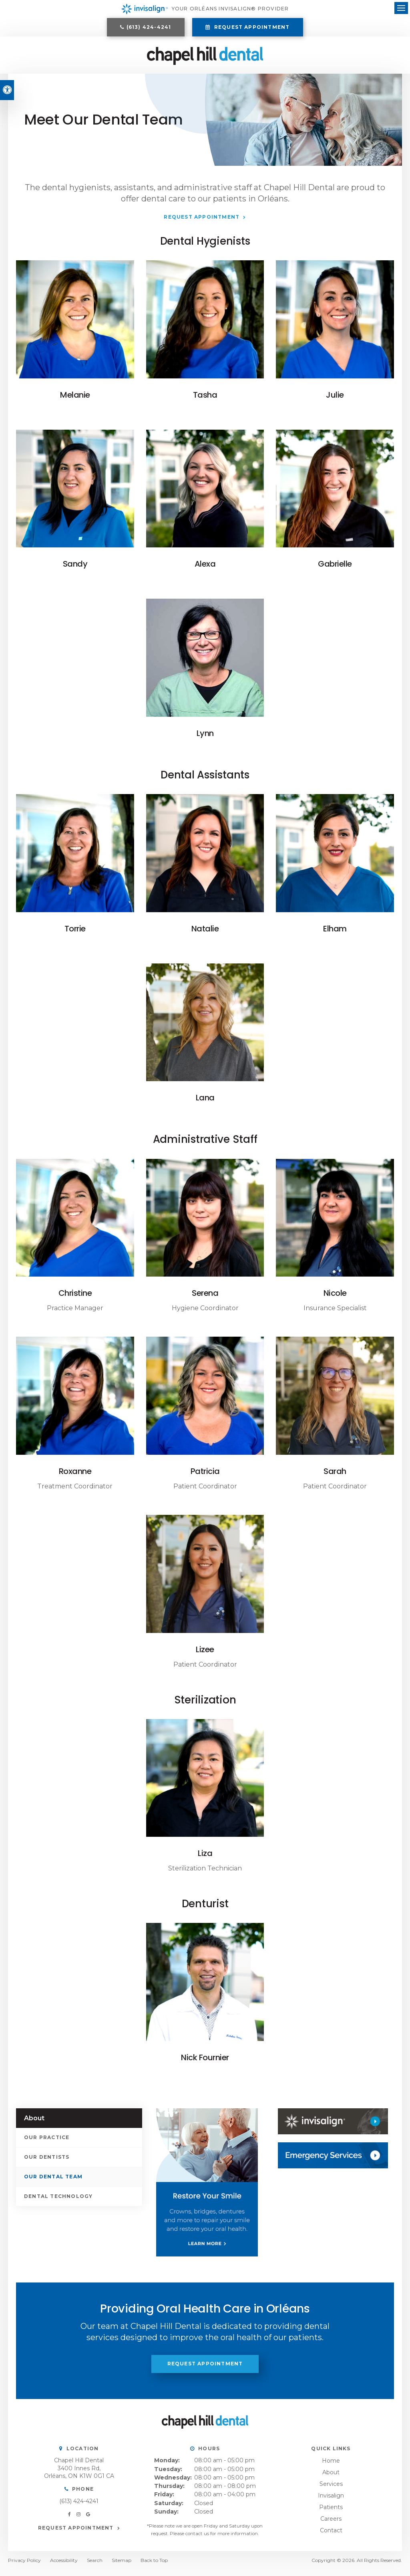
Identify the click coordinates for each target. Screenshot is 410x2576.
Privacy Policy (24, 2566)
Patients (331, 2513)
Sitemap (121, 2566)
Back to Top (154, 2566)
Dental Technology (58, 2202)
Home (331, 2466)
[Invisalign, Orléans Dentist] (333, 2127)
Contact (331, 2536)
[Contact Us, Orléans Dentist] (333, 2161)
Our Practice (46, 2143)
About (331, 2478)
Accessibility (64, 2566)
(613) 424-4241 (149, 29)
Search (94, 2566)
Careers (331, 2524)
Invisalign (331, 2501)
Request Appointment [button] (251, 29)
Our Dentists (46, 2163)
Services (331, 2490)
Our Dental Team (53, 2183)
